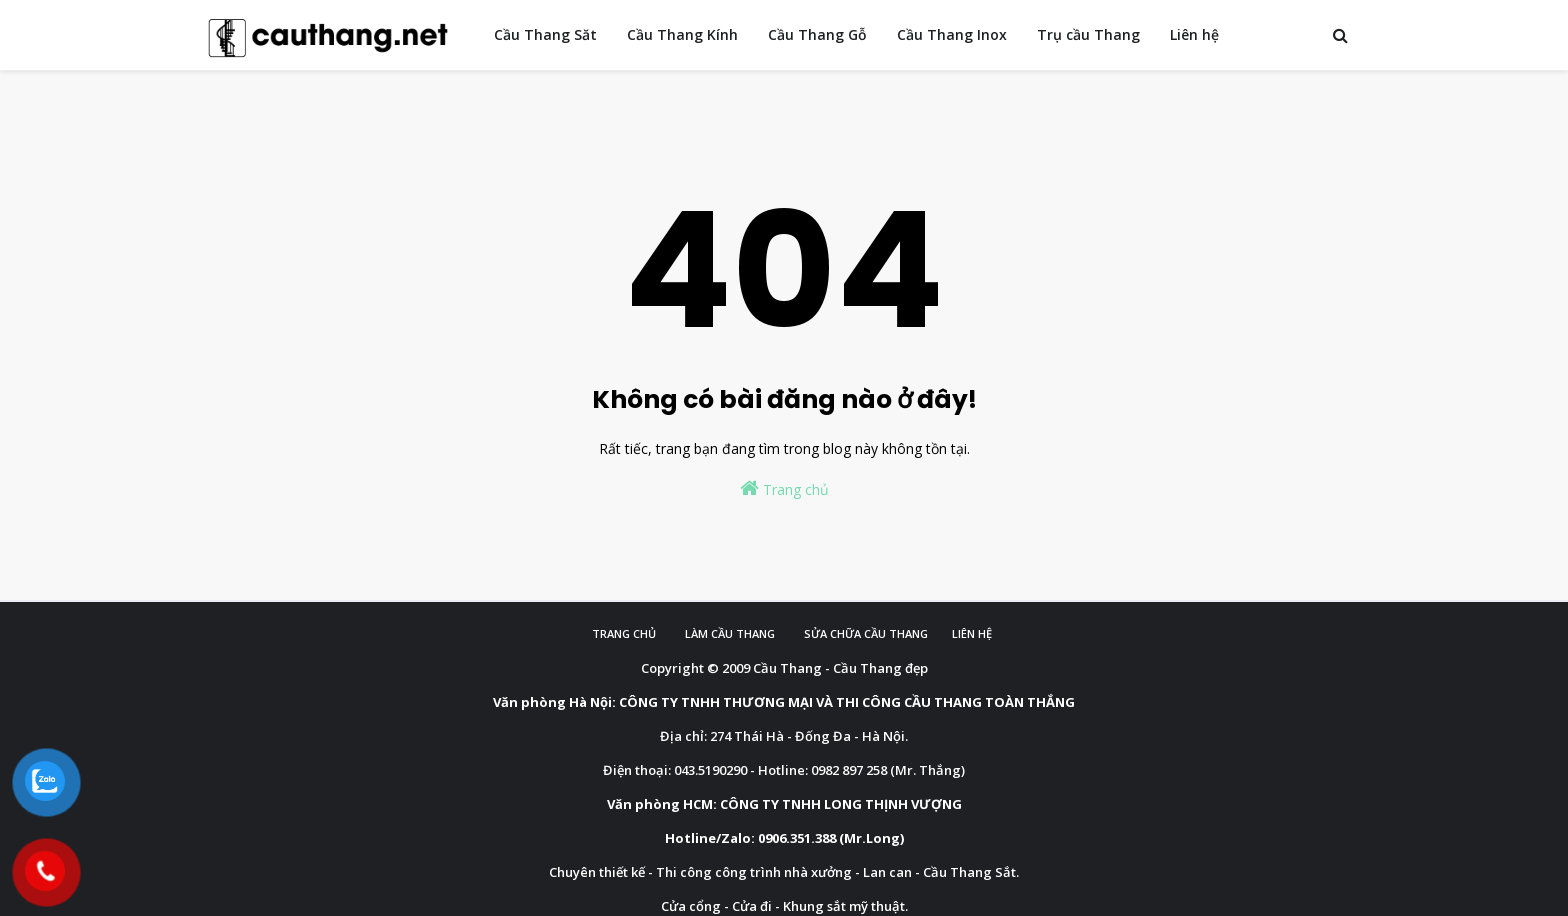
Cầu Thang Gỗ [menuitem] (817, 34)
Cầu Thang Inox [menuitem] (952, 34)
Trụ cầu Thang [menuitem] (1088, 34)
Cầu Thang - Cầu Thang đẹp (840, 668)
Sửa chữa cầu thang (866, 633)
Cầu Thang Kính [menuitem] (682, 34)
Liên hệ (972, 633)
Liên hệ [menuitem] (1194, 34)
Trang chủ (784, 488)
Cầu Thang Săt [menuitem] (545, 34)
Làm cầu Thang (730, 633)
